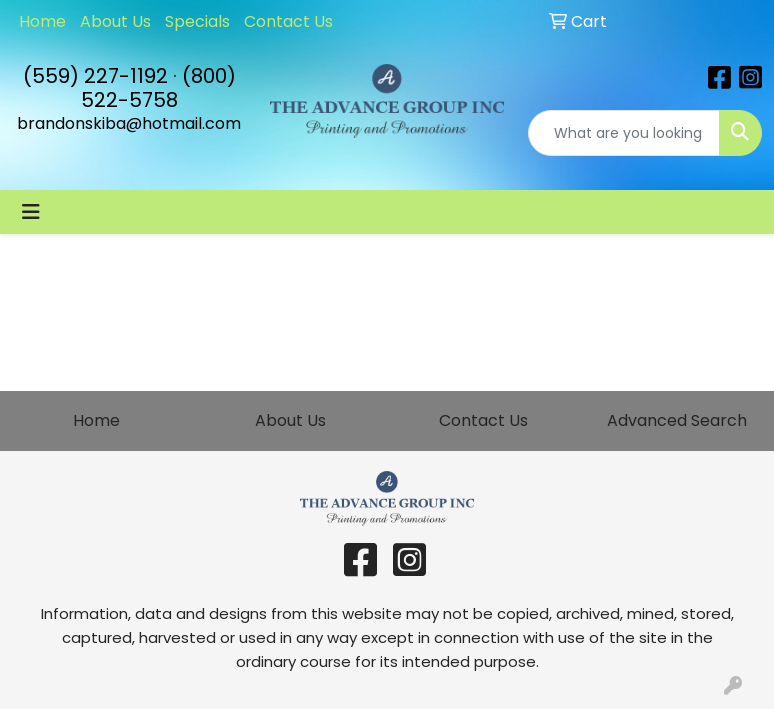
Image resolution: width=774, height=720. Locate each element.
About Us (115, 21)
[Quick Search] (624, 133)
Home (42, 21)
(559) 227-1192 (95, 76)
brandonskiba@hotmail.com (129, 123)
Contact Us (288, 21)
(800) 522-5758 (158, 88)
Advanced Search (677, 420)
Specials (197, 21)
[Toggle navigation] (31, 212)
